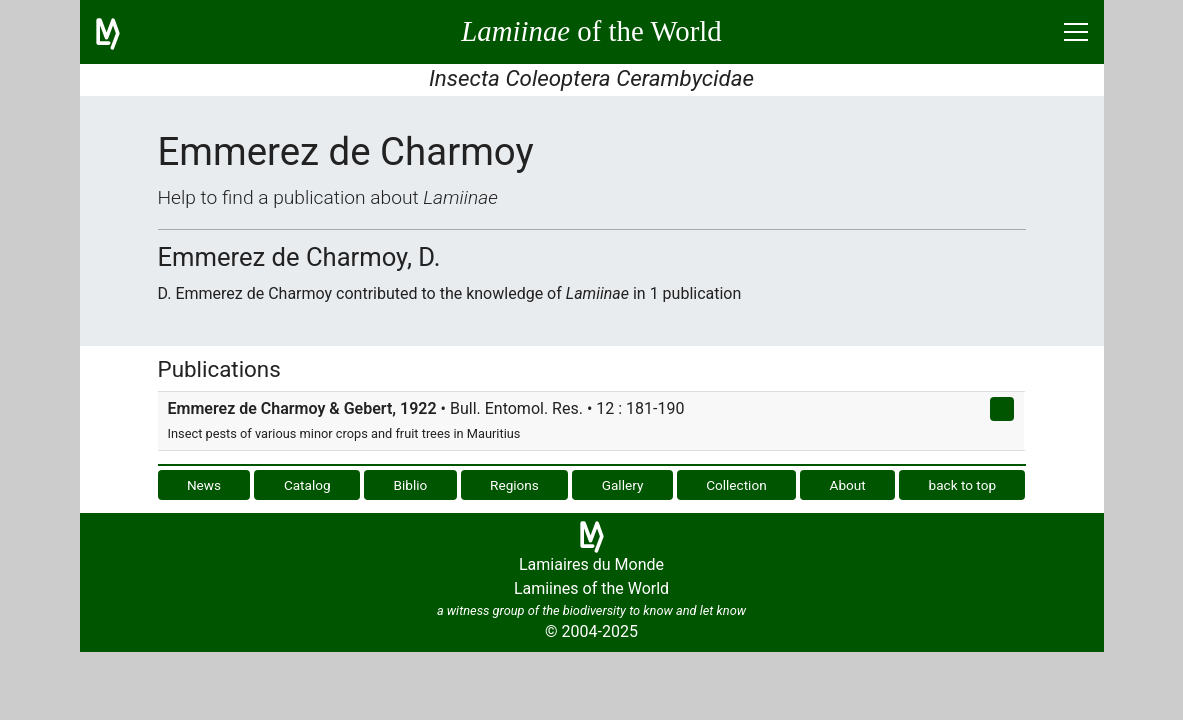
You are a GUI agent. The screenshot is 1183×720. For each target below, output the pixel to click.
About (848, 485)
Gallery (623, 485)
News (204, 485)
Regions (514, 485)
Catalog (307, 485)
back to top (963, 485)
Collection (736, 485)
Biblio (410, 485)
